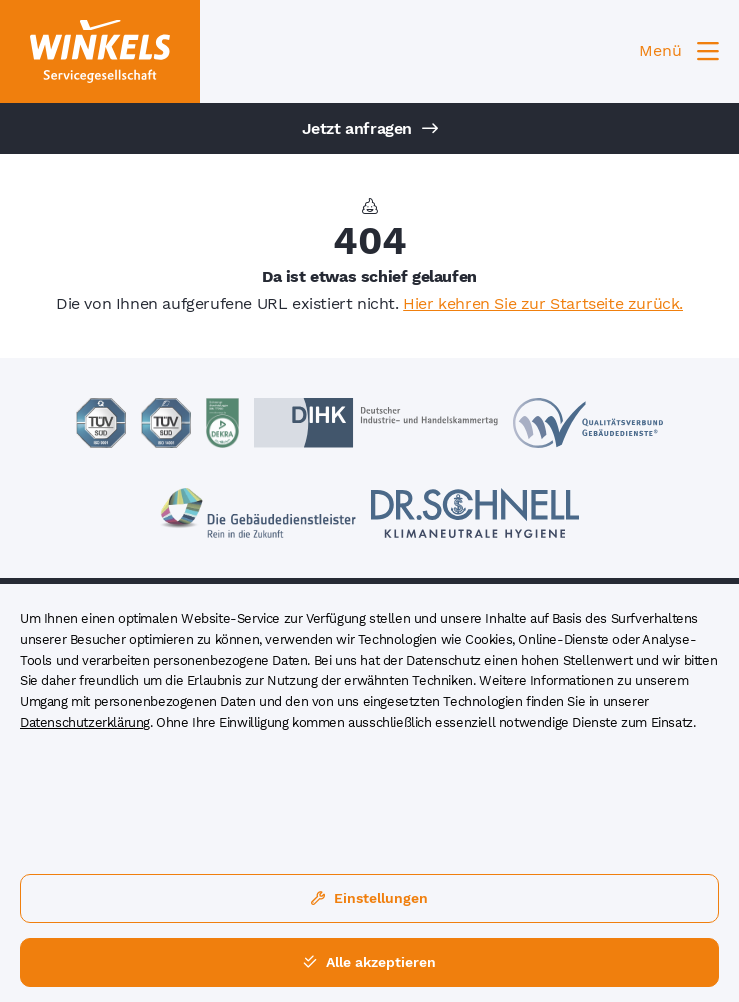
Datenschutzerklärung (85, 722)
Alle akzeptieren (369, 962)
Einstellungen (369, 898)
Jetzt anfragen (370, 128)
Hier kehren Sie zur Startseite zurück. (543, 303)
